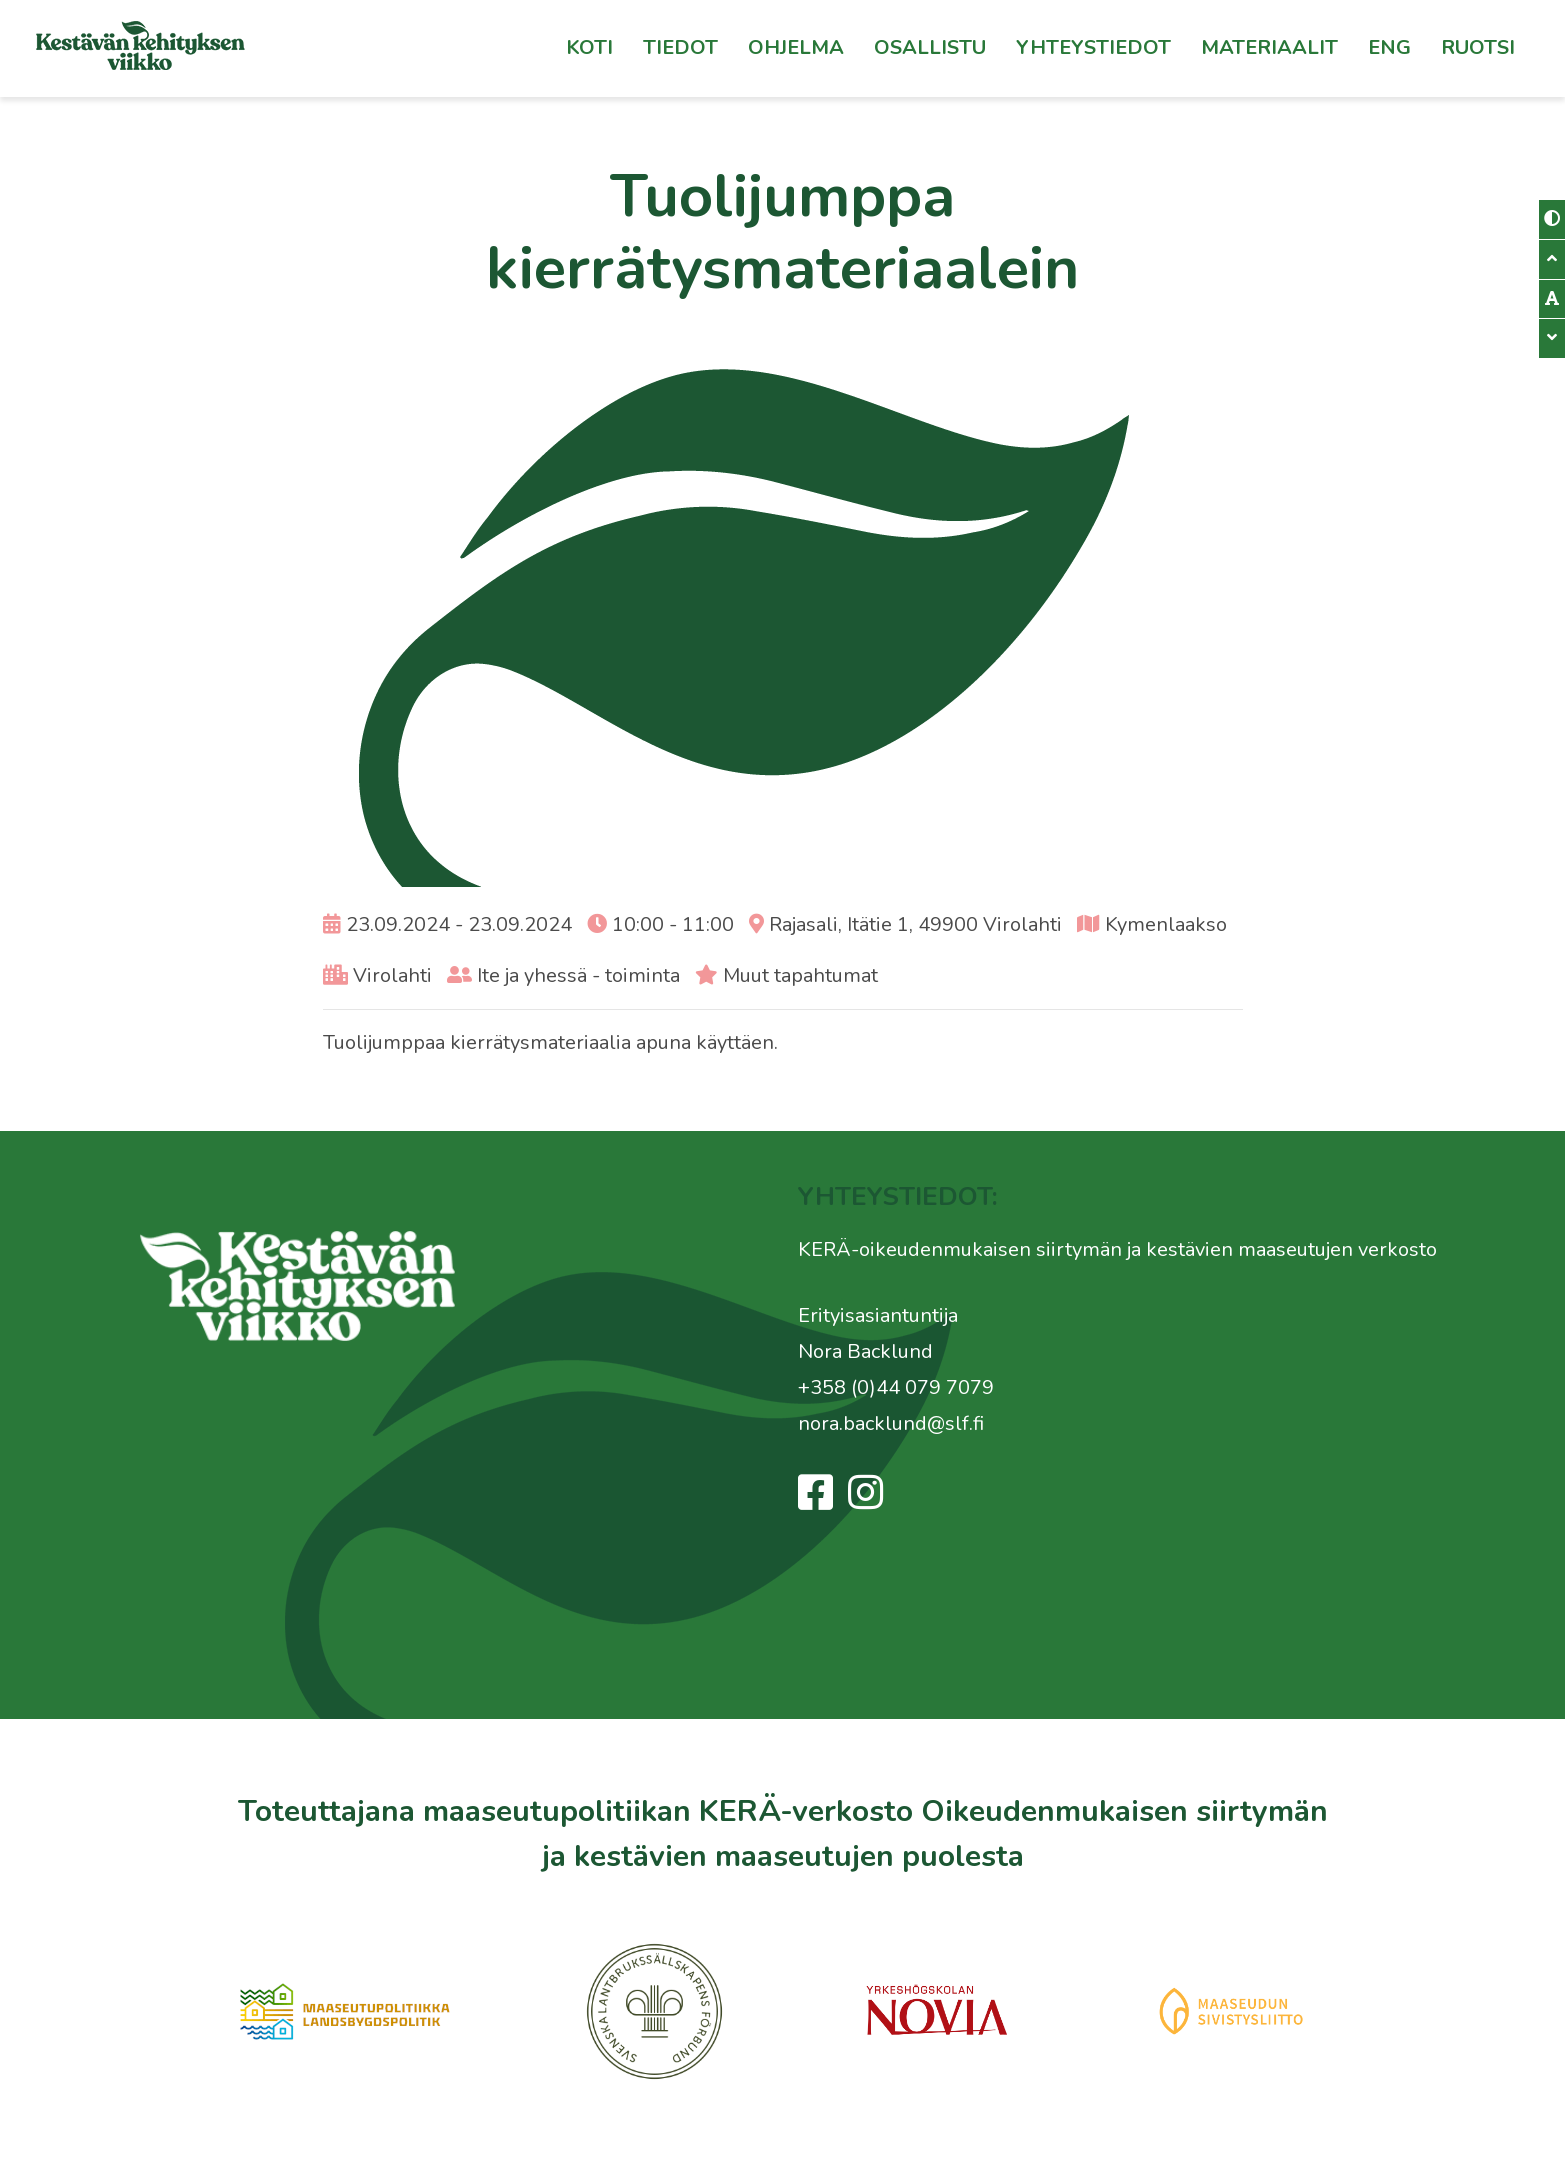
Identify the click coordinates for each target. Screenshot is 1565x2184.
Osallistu (930, 47)
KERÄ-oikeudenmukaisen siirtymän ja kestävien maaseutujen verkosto (1117, 1249)
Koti (589, 47)
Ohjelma (796, 47)
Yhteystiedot (1093, 47)
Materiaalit (1269, 47)
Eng (1389, 47)
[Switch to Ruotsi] (1478, 48)
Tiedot (680, 47)
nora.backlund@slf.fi (891, 1423)
